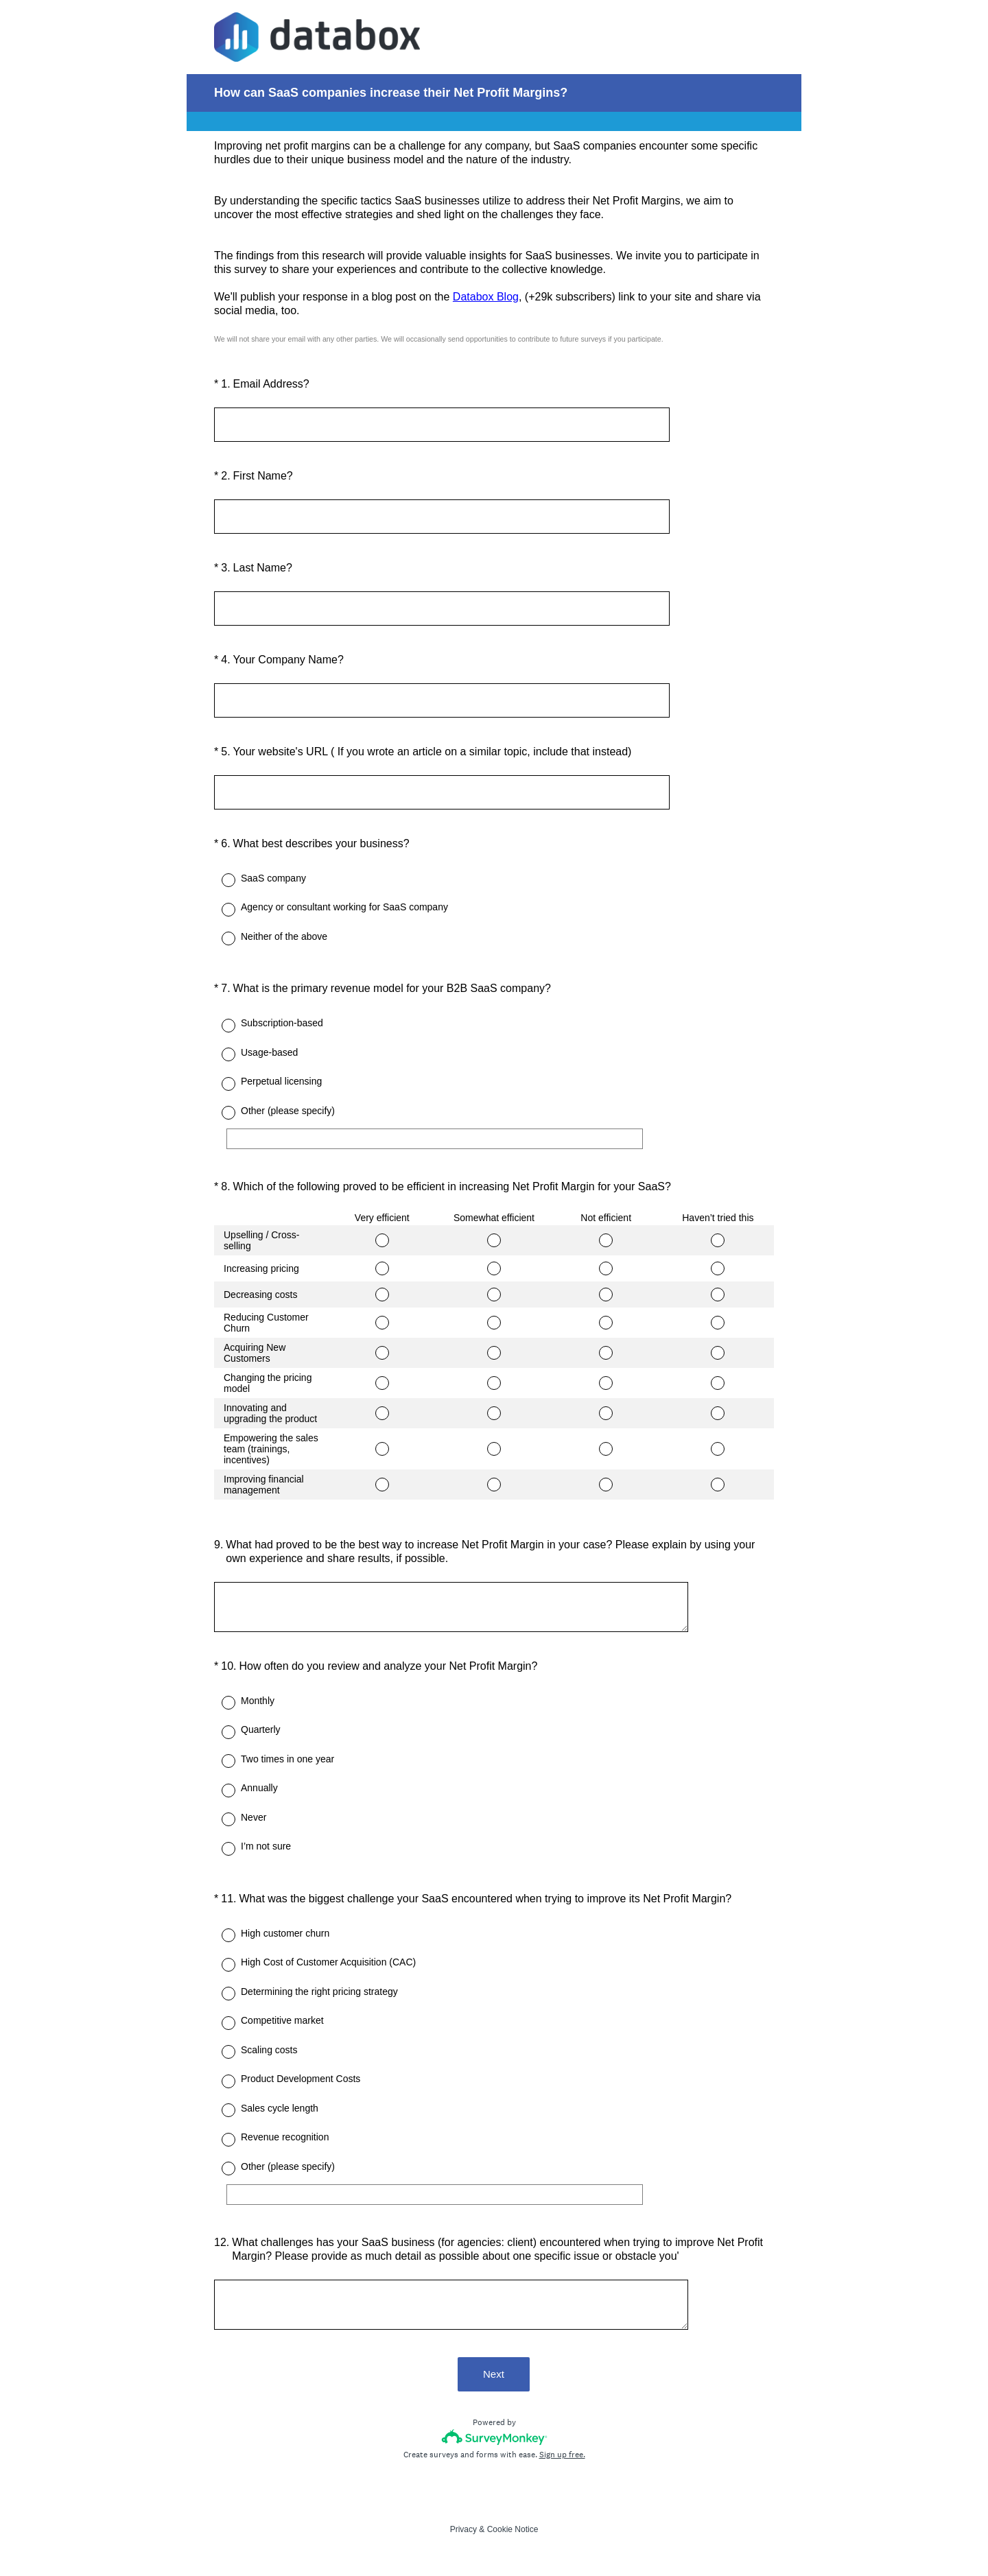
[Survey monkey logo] (494, 2442)
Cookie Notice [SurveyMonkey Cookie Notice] (513, 2534)
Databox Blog (486, 297)
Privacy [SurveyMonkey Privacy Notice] (463, 2534)
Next (494, 2379)
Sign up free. (562, 2459)
